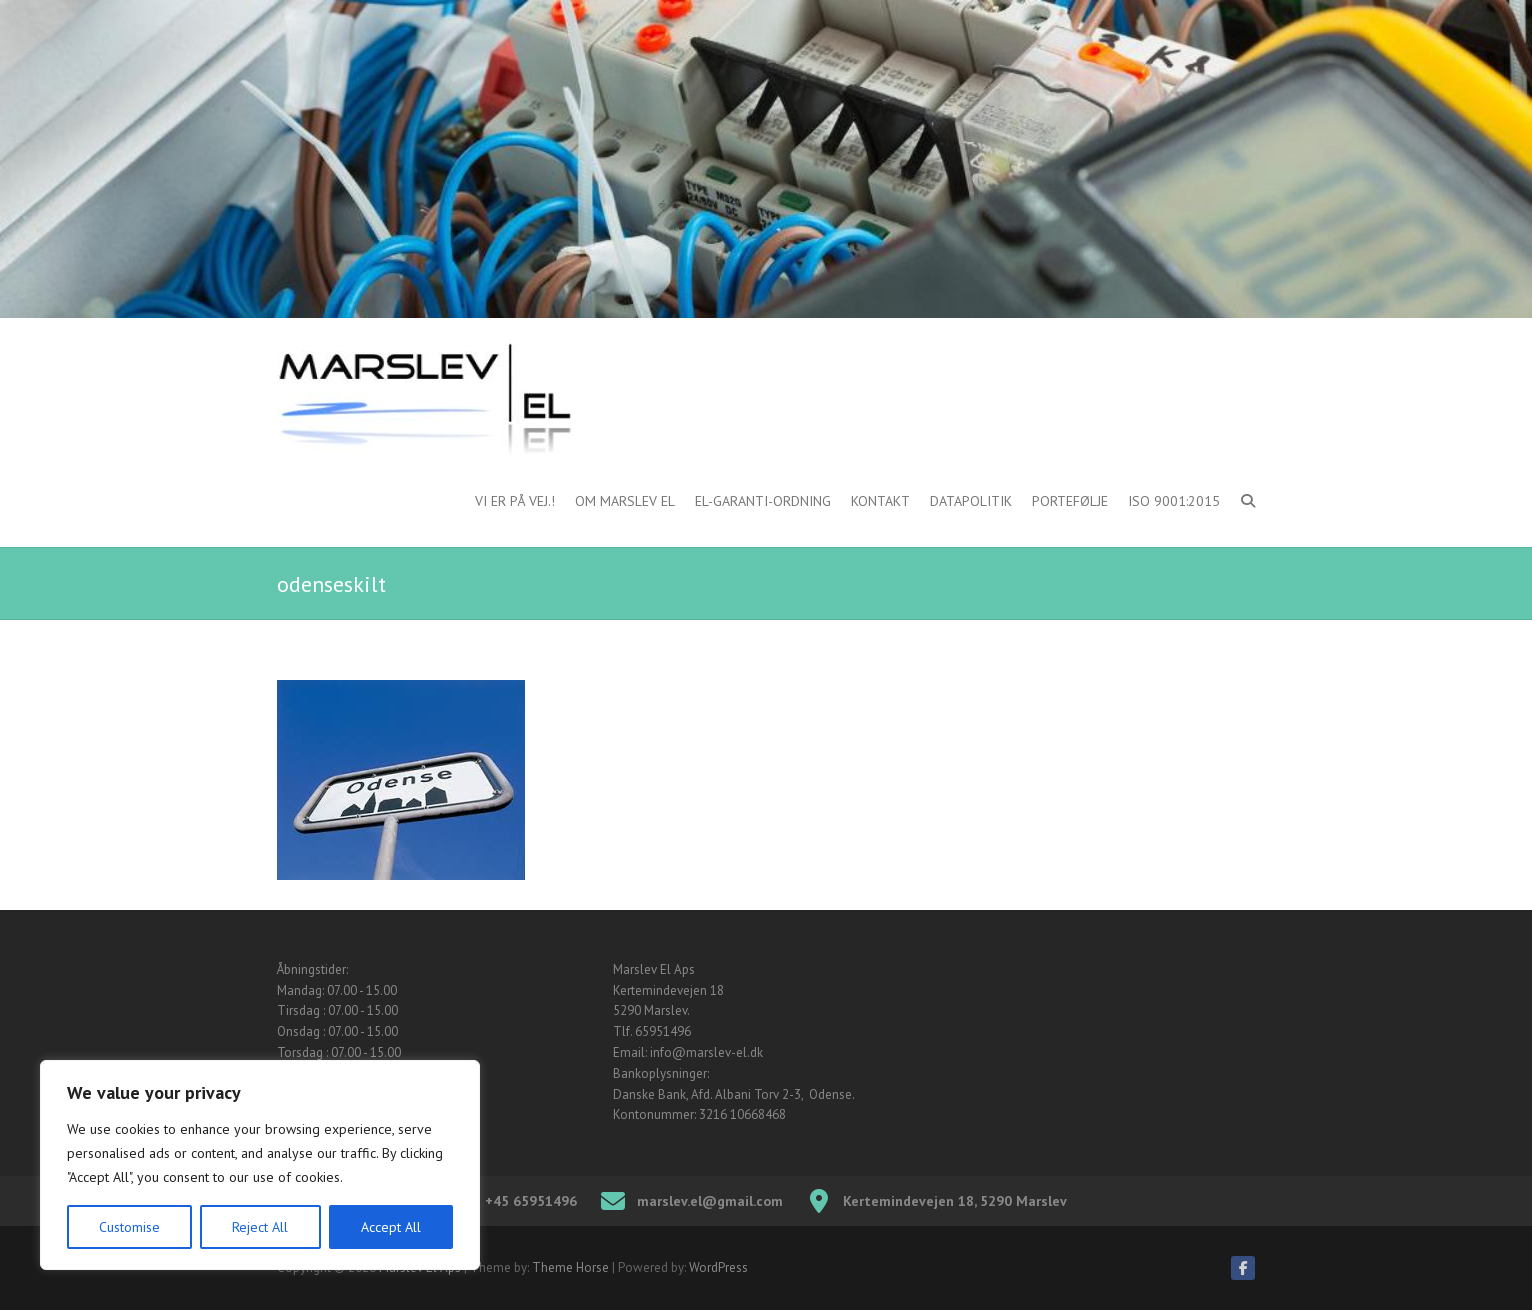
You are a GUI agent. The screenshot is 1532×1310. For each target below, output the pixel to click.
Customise (129, 1227)
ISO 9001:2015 (1174, 501)
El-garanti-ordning (763, 501)
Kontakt (880, 501)
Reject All (260, 1227)
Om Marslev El (625, 501)
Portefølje (1070, 501)
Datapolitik (971, 501)
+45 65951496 (531, 1201)
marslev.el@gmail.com (710, 1201)
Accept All (391, 1227)
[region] (260, 1165)
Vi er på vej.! (515, 501)
